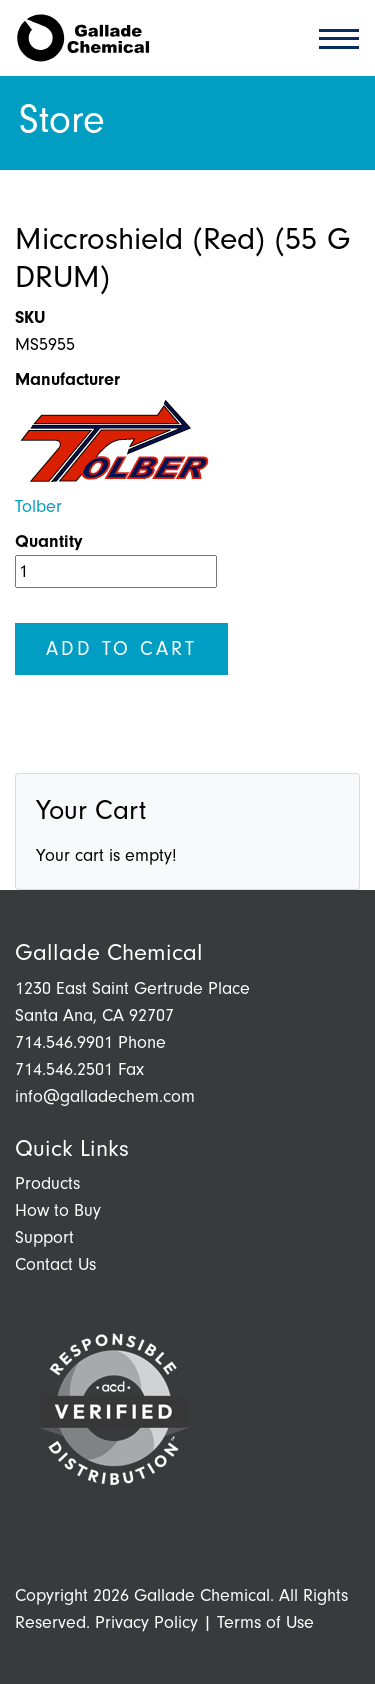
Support (44, 1237)
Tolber (38, 506)
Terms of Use (265, 1622)
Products (47, 1183)
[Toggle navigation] (333, 37)
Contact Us (55, 1264)
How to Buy (58, 1210)
